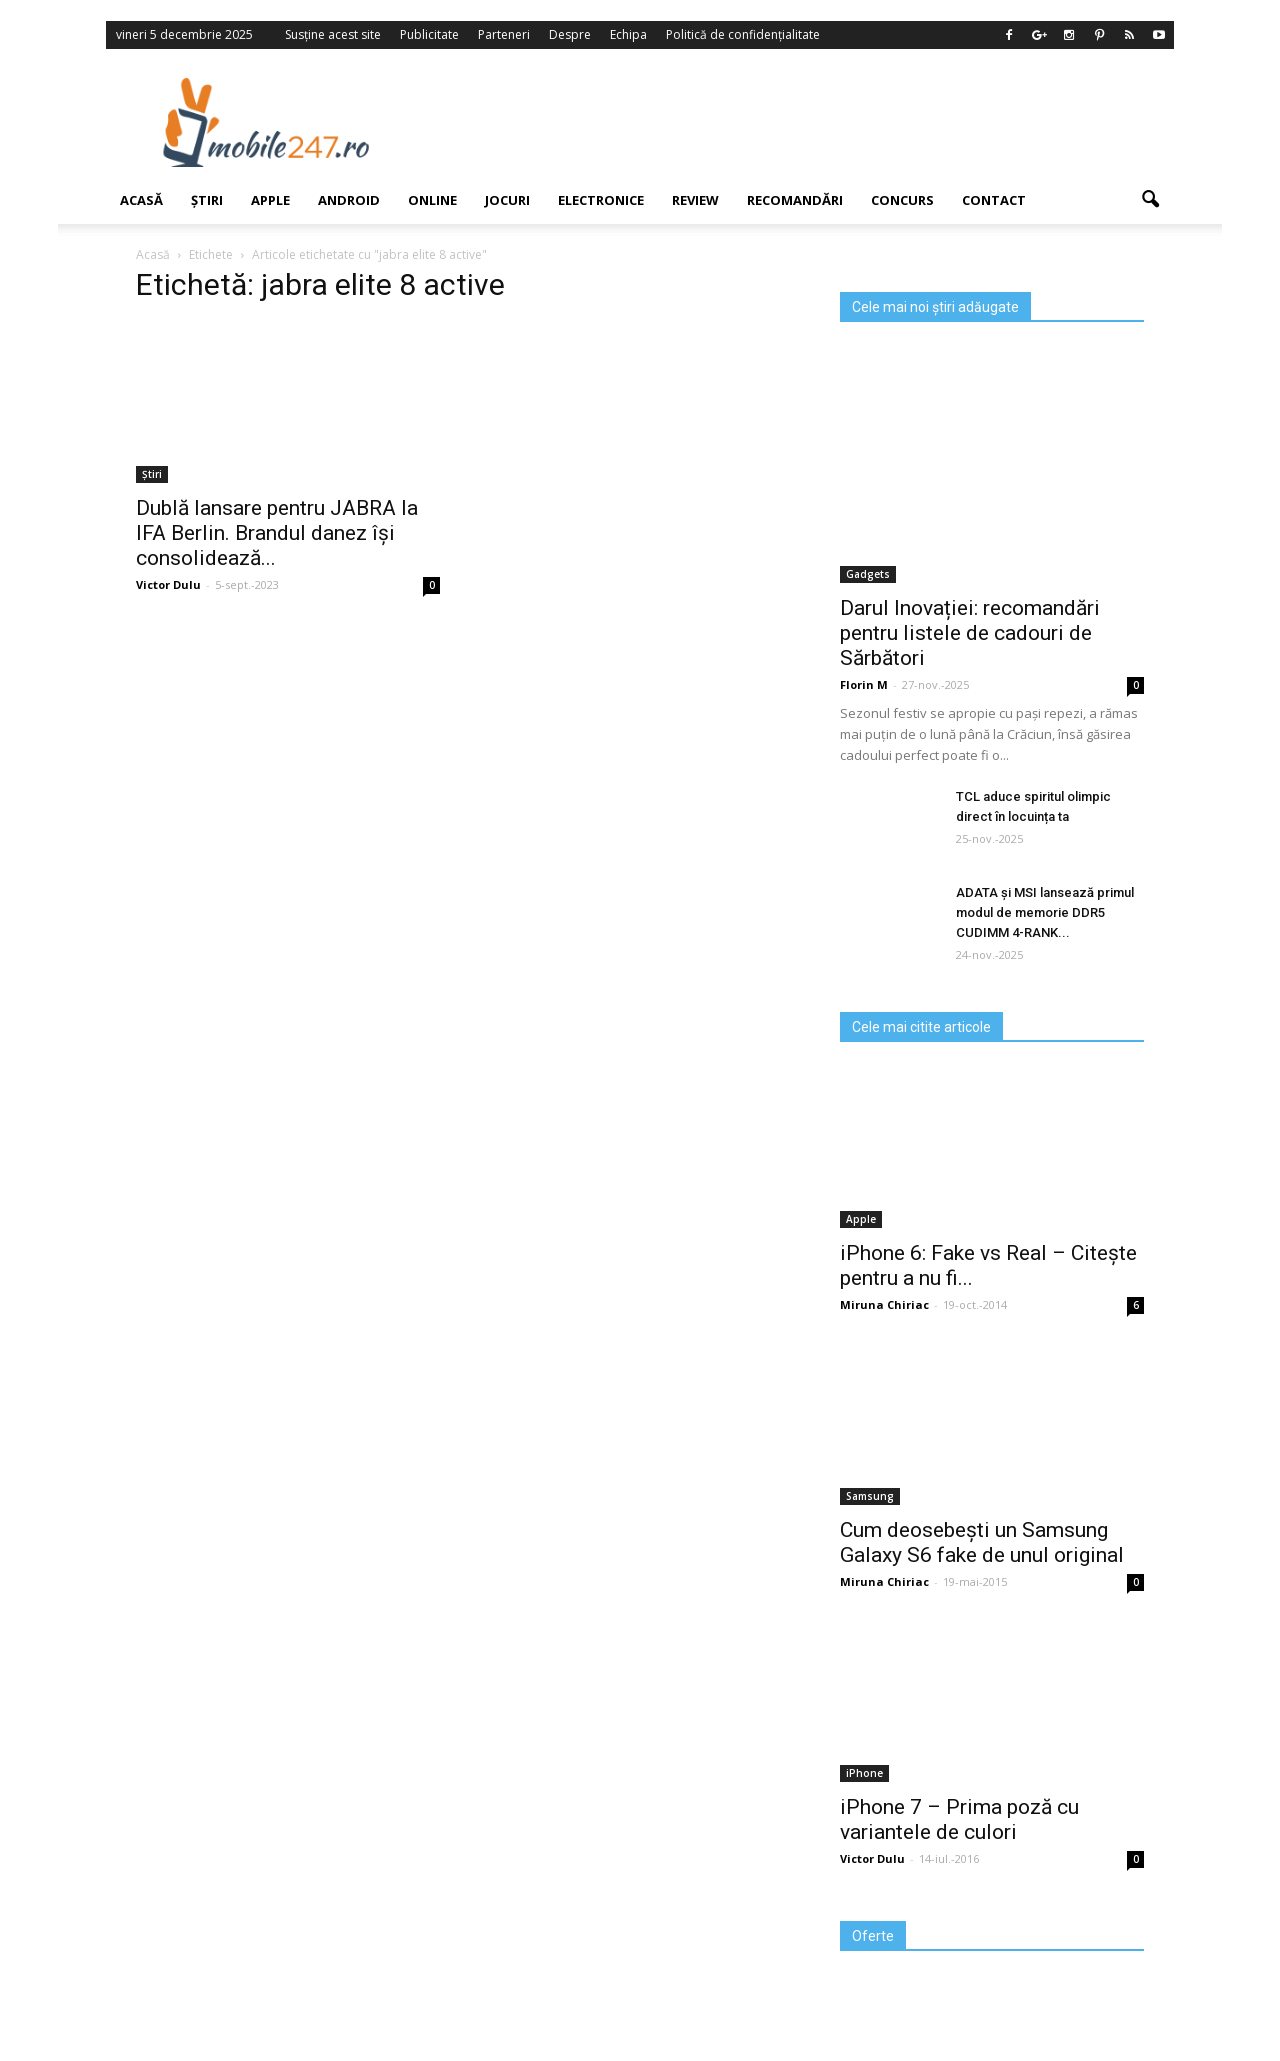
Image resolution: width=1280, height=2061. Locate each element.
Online (432, 200)
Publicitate (429, 34)
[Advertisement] (803, 122)
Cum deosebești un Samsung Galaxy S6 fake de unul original (982, 1542)
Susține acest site (333, 34)
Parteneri (504, 34)
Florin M (864, 684)
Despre (570, 34)
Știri (207, 200)
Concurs (902, 200)
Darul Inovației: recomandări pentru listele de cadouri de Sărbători (970, 633)
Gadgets (868, 574)
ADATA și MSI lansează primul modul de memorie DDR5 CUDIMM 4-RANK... (1045, 912)
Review (695, 200)
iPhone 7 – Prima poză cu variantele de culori (959, 1819)
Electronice (601, 200)
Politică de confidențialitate (743, 34)
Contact (994, 200)
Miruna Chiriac (884, 1304)
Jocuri (507, 200)
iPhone (864, 1773)
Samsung (870, 1496)
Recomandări (795, 200)
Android (349, 200)
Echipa (628, 34)
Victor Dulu (872, 1858)
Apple (270, 200)
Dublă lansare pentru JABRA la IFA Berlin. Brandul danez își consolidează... (277, 533)
